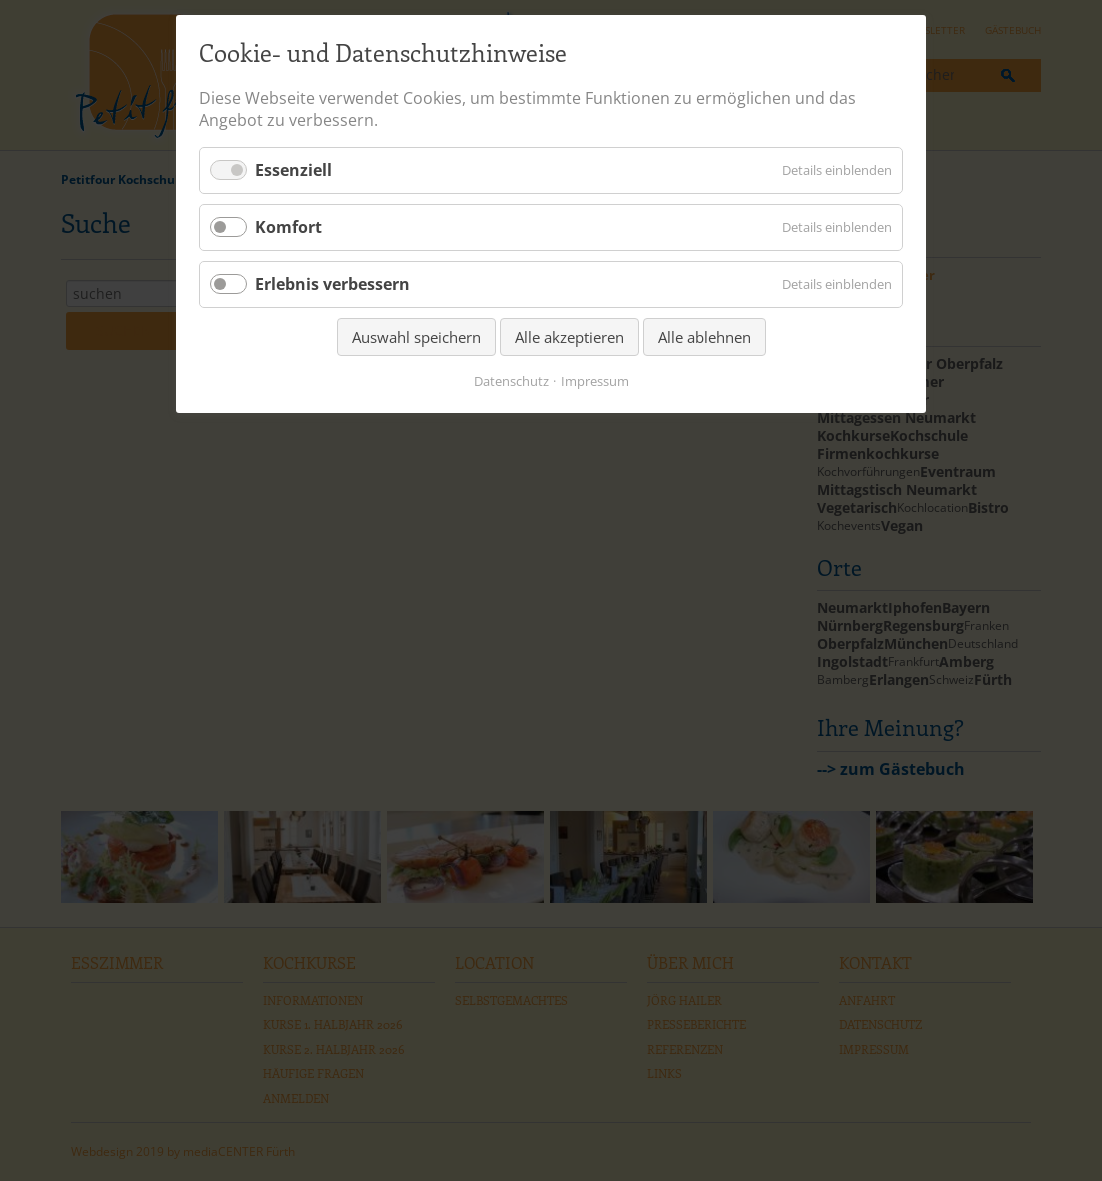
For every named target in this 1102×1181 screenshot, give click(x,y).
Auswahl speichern (416, 337)
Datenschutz (511, 381)
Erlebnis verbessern (332, 284)
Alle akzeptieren (569, 337)
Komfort (288, 227)
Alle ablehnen (704, 337)
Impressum (595, 381)
